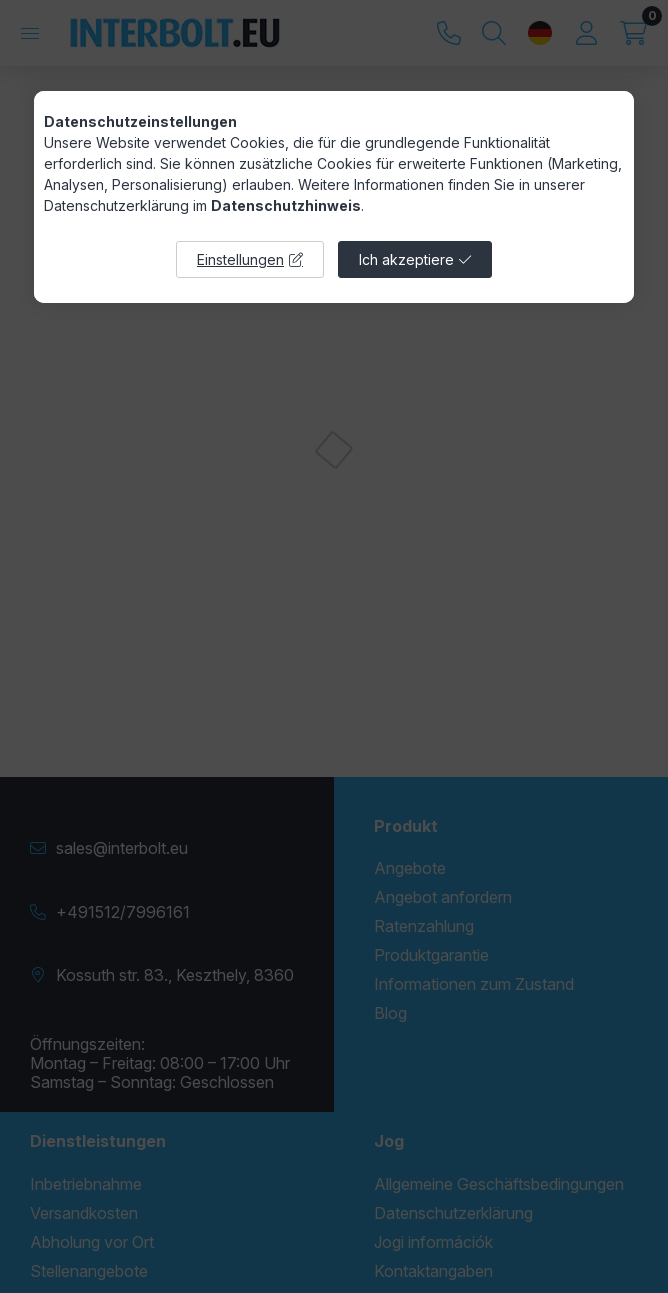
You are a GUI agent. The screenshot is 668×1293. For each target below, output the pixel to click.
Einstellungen (240, 259)
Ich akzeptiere (406, 259)
